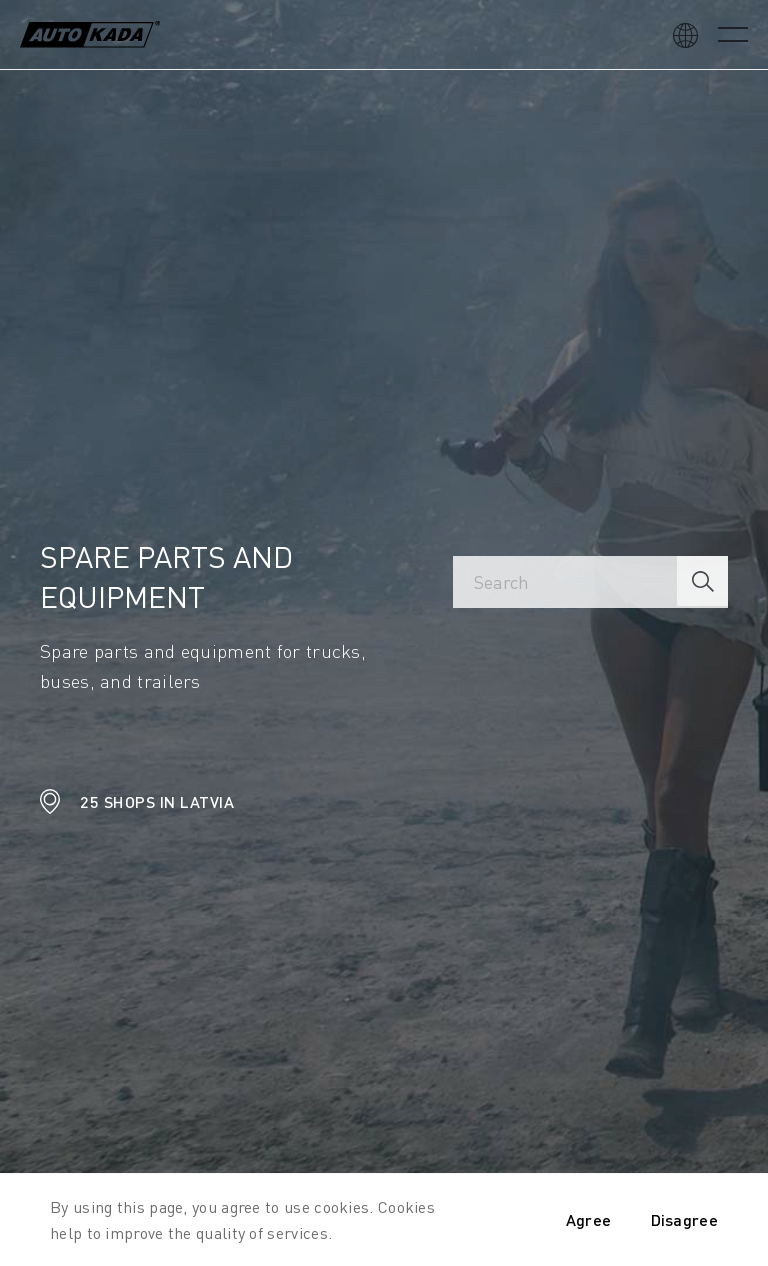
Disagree (684, 1219)
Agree (589, 1219)
